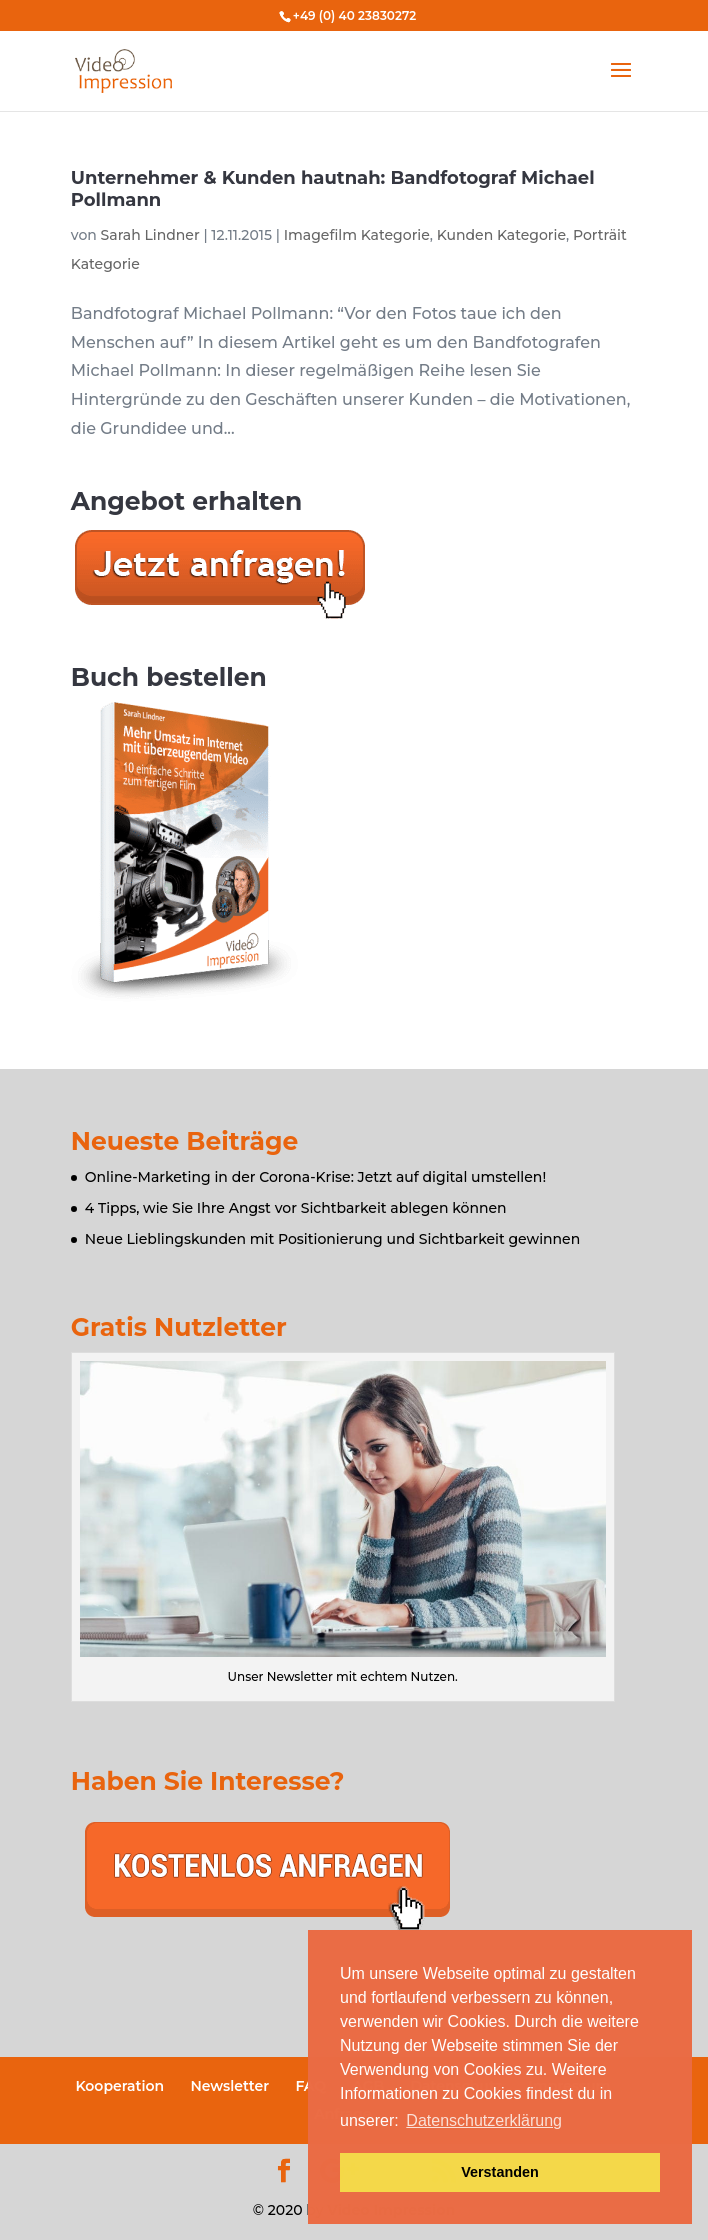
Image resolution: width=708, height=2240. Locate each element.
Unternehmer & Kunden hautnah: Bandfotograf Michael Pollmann (333, 189)
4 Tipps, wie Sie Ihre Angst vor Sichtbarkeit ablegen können (296, 1208)
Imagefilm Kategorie (357, 235)
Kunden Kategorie (501, 235)
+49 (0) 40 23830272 (354, 15)
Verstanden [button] (500, 2172)
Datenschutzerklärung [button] (484, 2120)
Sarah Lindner (150, 235)
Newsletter (229, 2086)
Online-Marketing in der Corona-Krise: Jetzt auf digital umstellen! (315, 1177)
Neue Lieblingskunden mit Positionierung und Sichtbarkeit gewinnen (332, 1239)
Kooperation (119, 2086)
